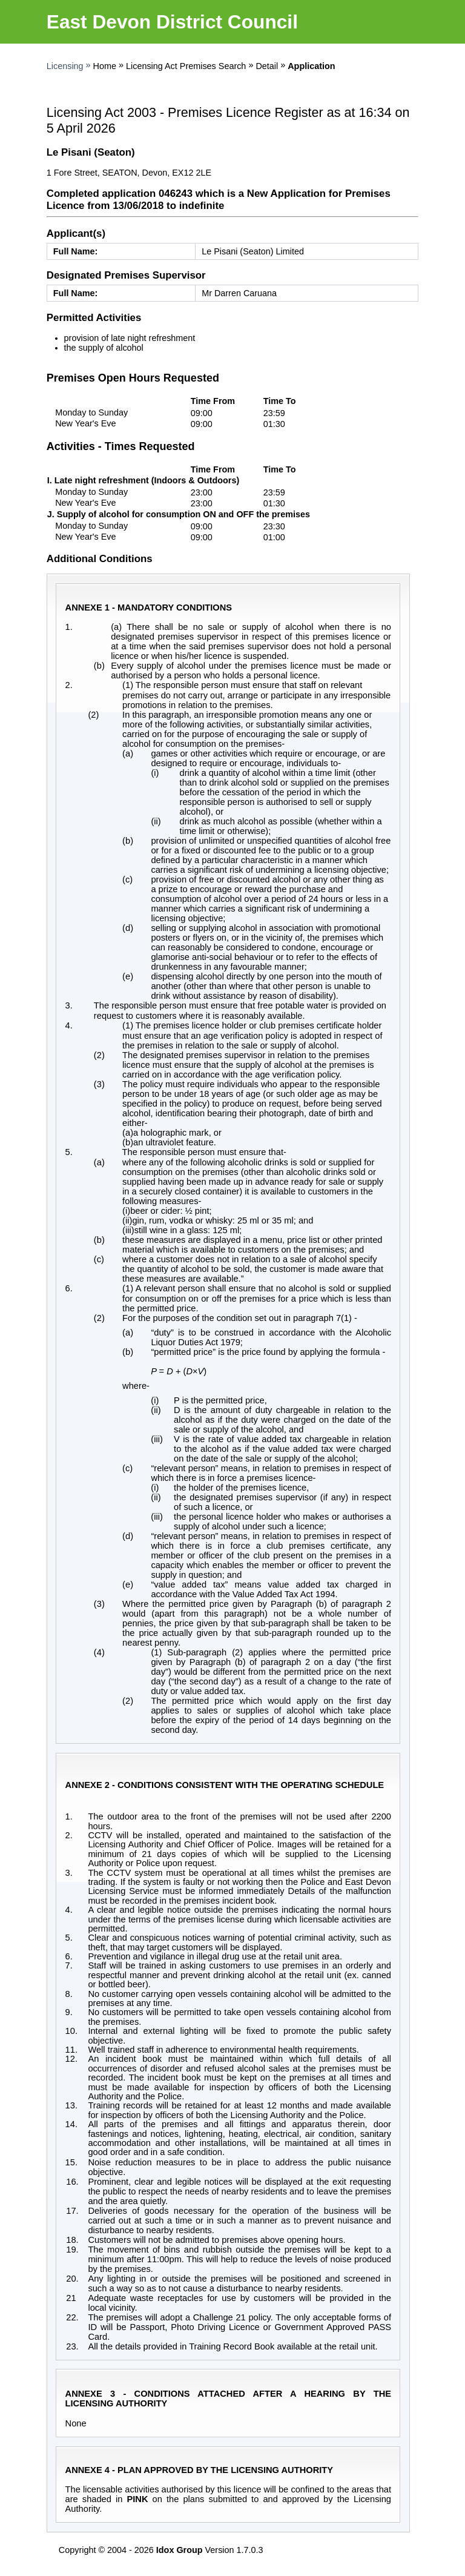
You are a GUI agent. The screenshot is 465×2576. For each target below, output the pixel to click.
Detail (267, 66)
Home (104, 66)
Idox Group (179, 2550)
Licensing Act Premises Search (186, 66)
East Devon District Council (172, 22)
